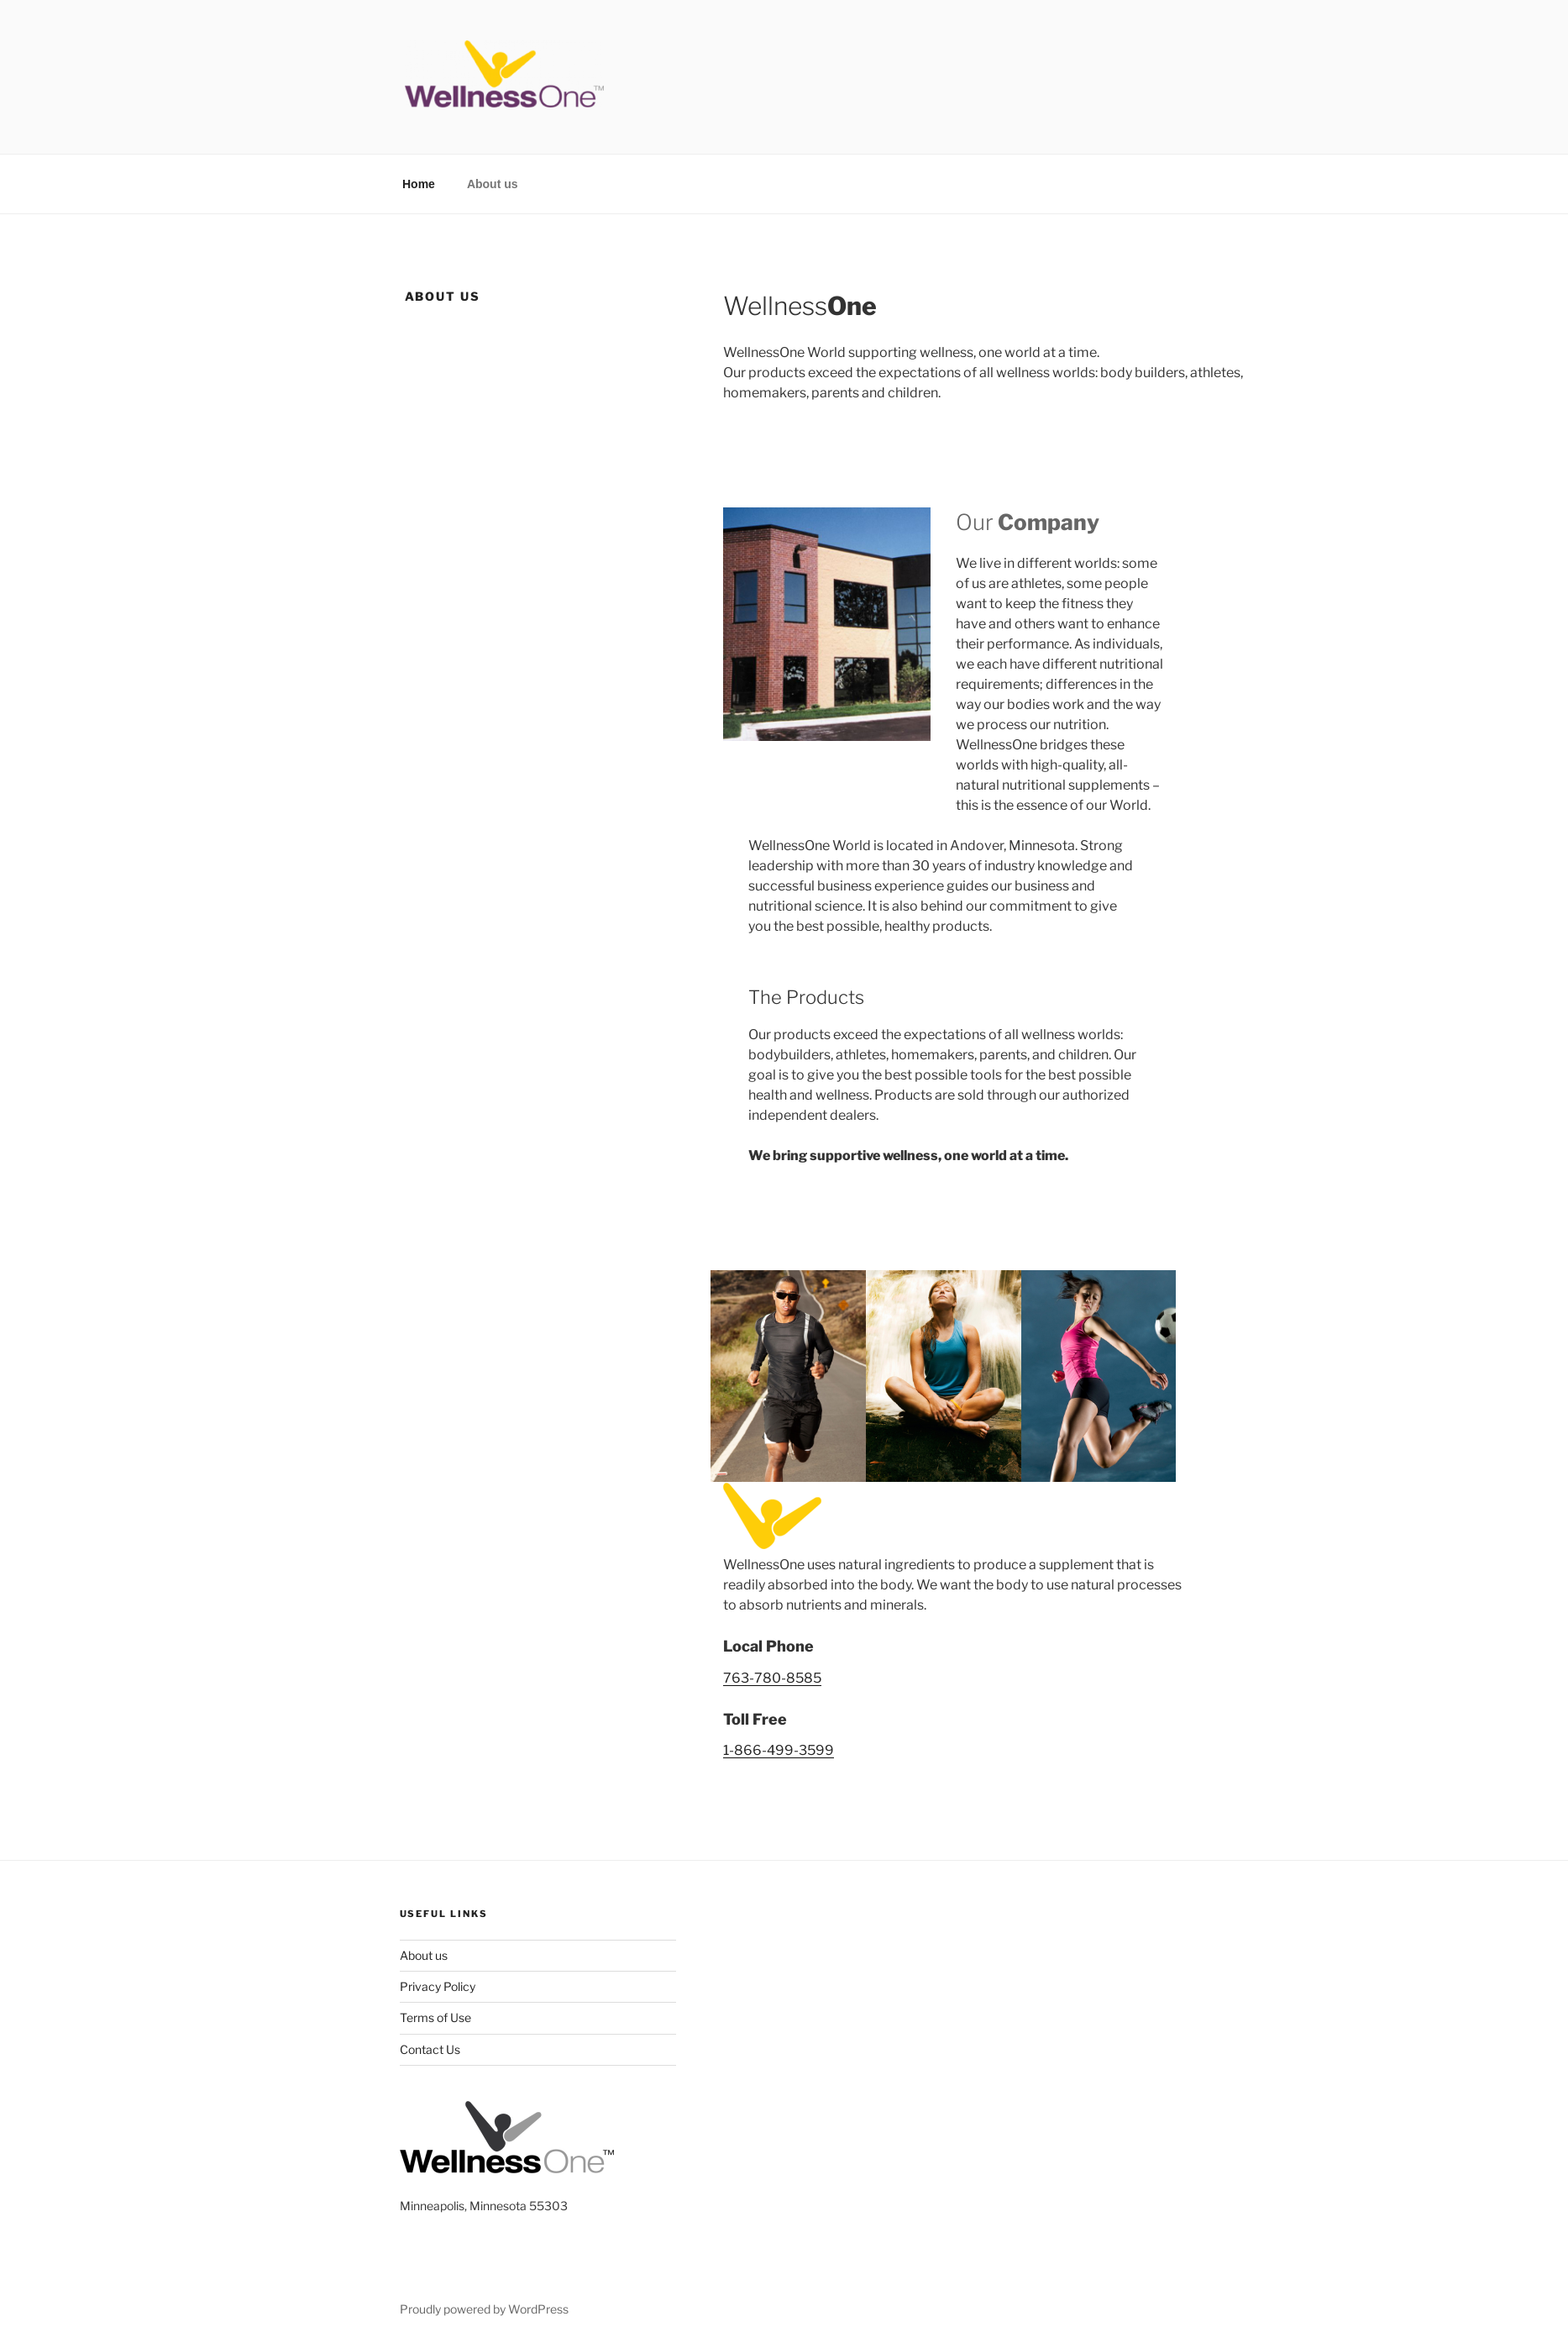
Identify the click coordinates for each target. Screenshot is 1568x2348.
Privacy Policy (437, 1986)
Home (418, 184)
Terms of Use (435, 2017)
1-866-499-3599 (778, 1750)
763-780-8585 (772, 1678)
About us (492, 184)
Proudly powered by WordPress (484, 2309)
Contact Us (430, 2049)
